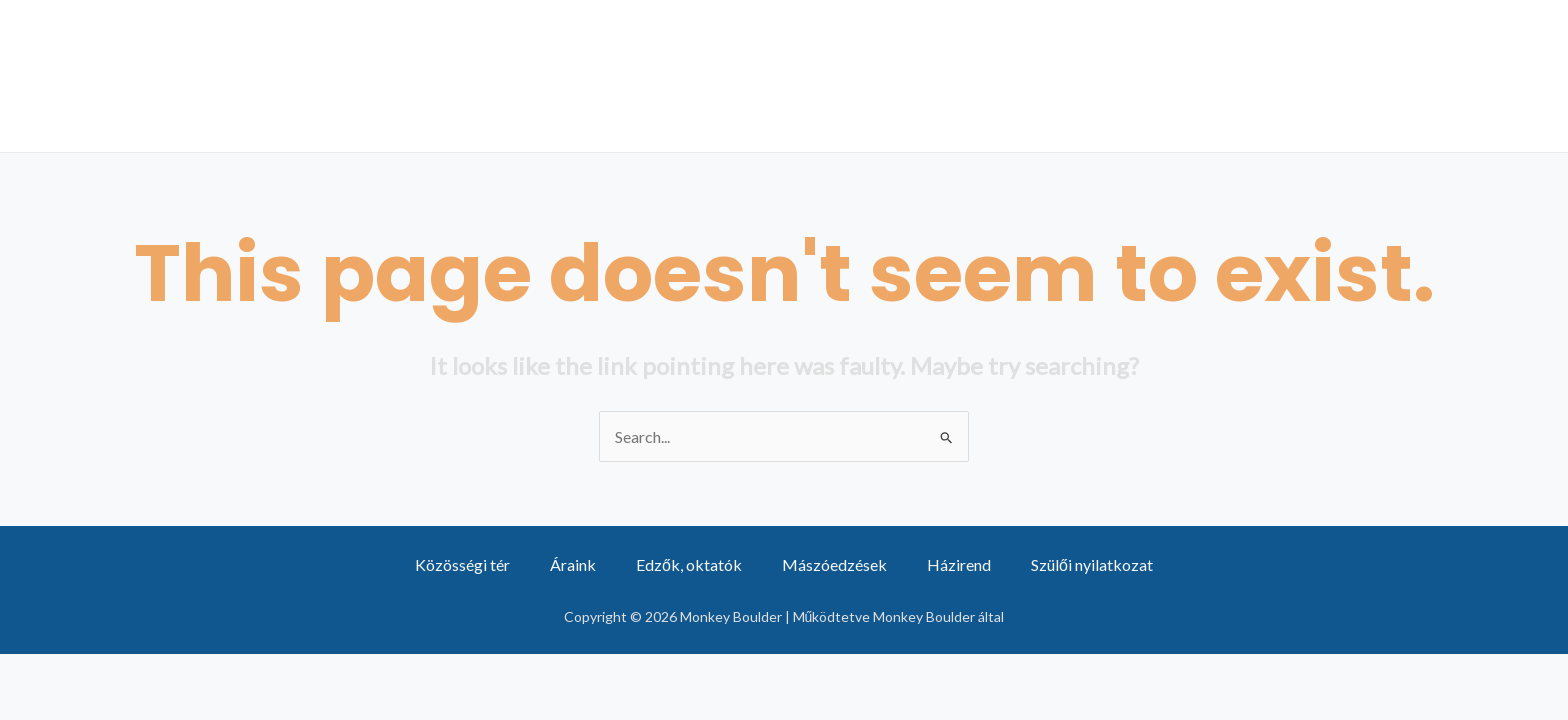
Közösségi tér (1109, 76)
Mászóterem (1446, 76)
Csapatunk (529, 76)
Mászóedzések (914, 76)
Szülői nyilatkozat (1092, 564)
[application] (589, 76)
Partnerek (1283, 76)
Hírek (769, 76)
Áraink (669, 76)
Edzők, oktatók (689, 564)
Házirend (959, 564)
